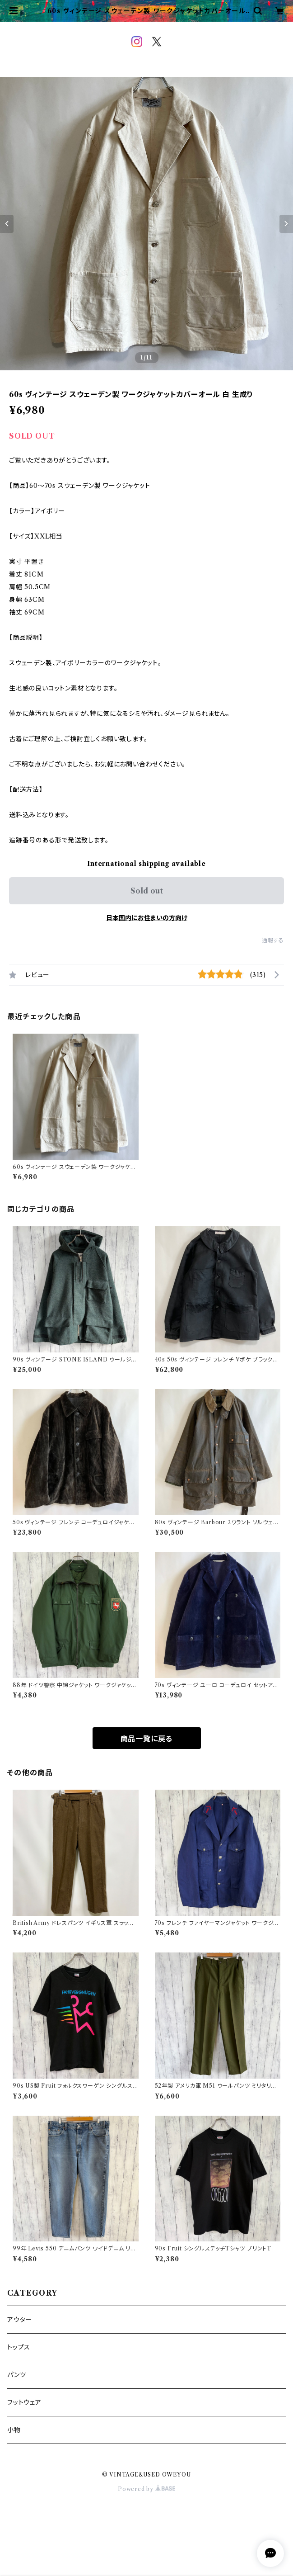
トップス (18, 2347)
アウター (19, 2320)
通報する (273, 940)
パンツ (16, 2375)
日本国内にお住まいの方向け (146, 918)
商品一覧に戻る (147, 1738)
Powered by (146, 2489)
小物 (14, 2430)
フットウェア (24, 2402)
